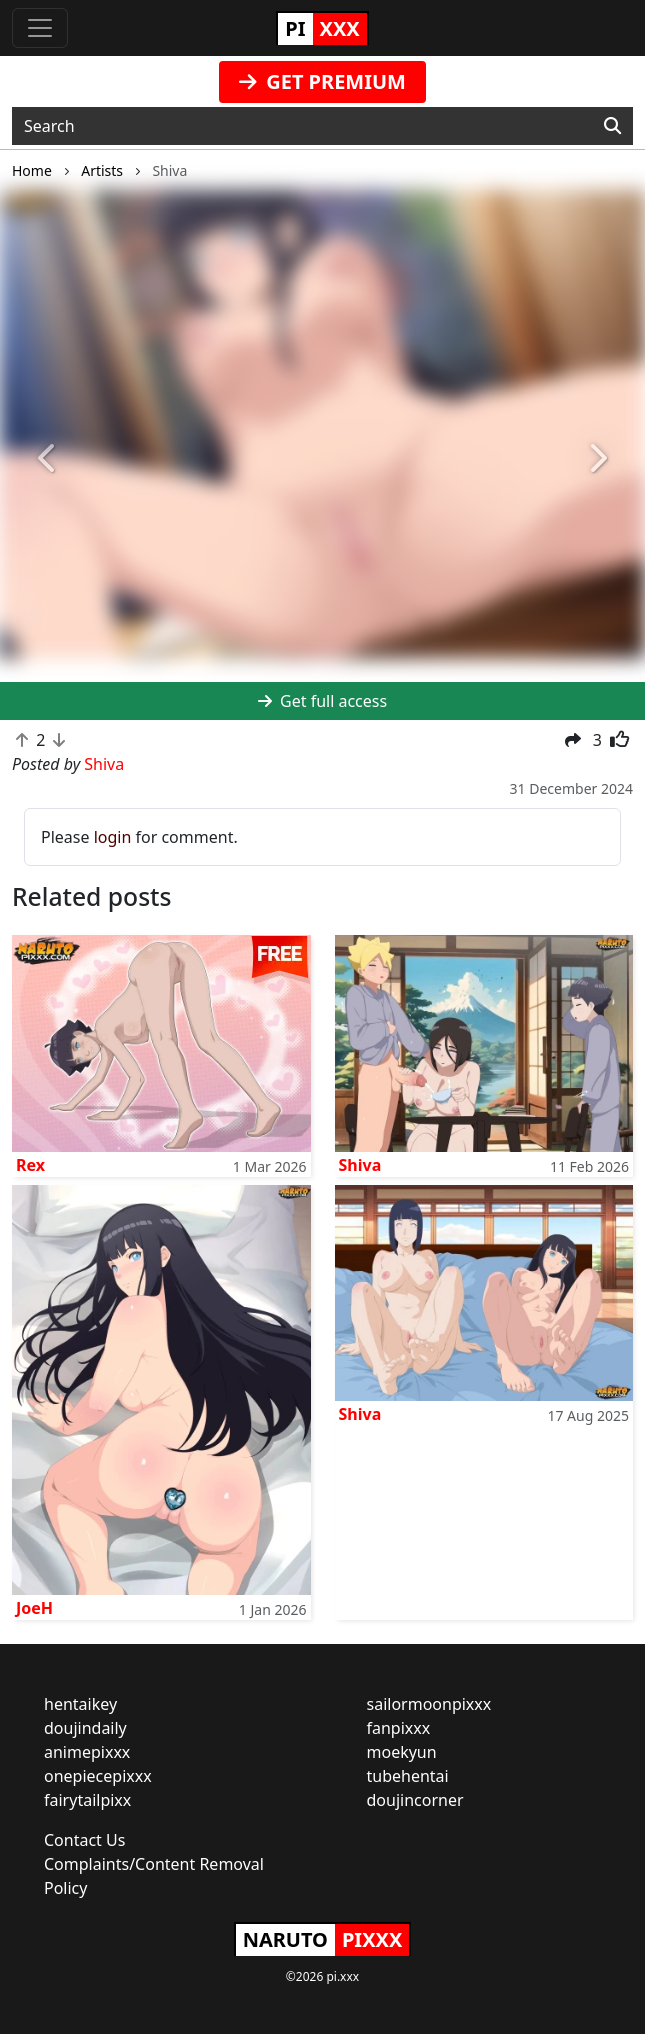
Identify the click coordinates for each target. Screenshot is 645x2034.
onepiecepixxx (98, 1776)
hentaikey (80, 1704)
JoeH (34, 1608)
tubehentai (408, 1776)
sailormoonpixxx (429, 1704)
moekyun (402, 1752)
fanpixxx (399, 1728)
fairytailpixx (87, 1800)
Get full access (322, 701)
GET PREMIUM (322, 81)
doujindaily (85, 1728)
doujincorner (415, 1800)
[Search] (612, 126)
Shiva (360, 1165)
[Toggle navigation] (40, 28)
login (113, 837)
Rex (30, 1165)
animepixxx (87, 1752)
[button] (48, 459)
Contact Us (84, 1840)
